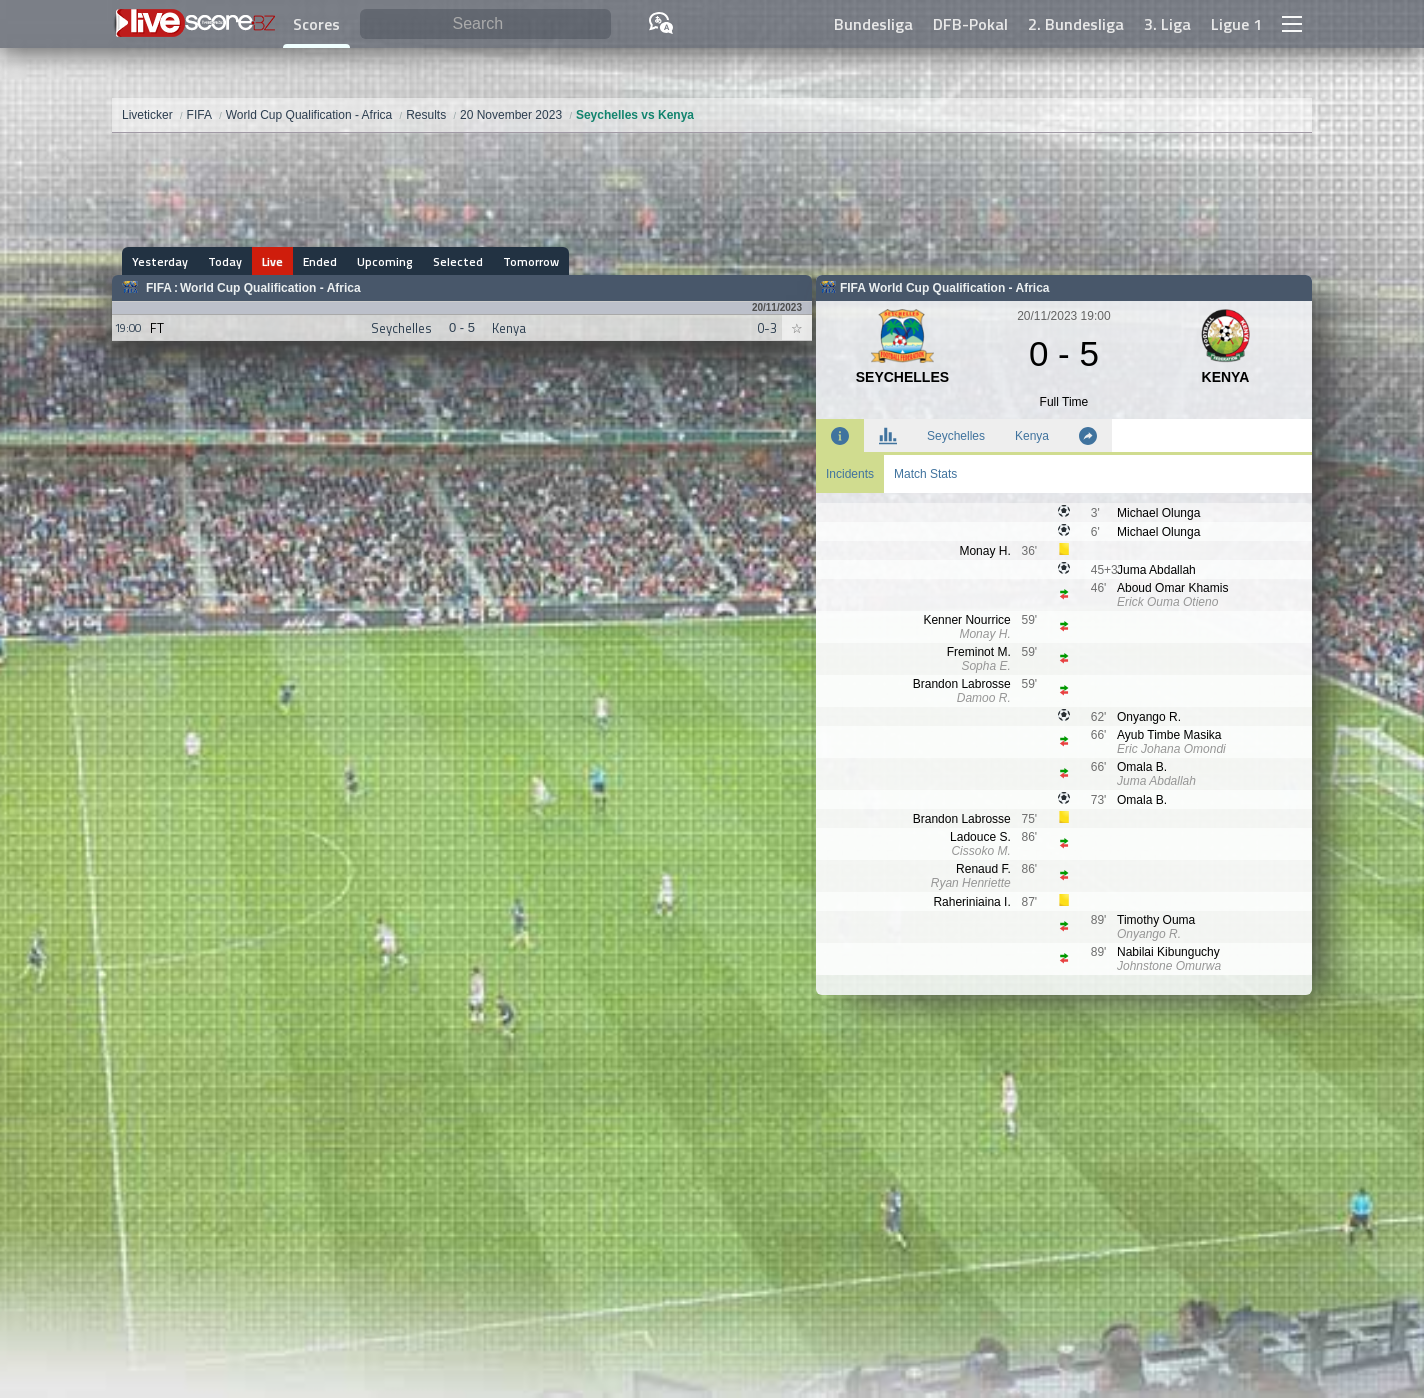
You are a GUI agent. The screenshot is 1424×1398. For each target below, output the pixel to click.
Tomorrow (531, 261)
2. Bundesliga (1076, 24)
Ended (320, 261)
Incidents (850, 474)
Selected (458, 261)
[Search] (485, 24)
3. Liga (1167, 24)
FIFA (159, 288)
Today (225, 261)
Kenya (1032, 436)
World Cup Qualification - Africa (270, 288)
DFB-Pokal (970, 24)
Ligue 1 (1236, 24)
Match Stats (925, 474)
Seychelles (956, 436)
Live (272, 261)
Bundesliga (873, 24)
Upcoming (385, 261)
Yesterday (160, 261)
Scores (316, 24)
